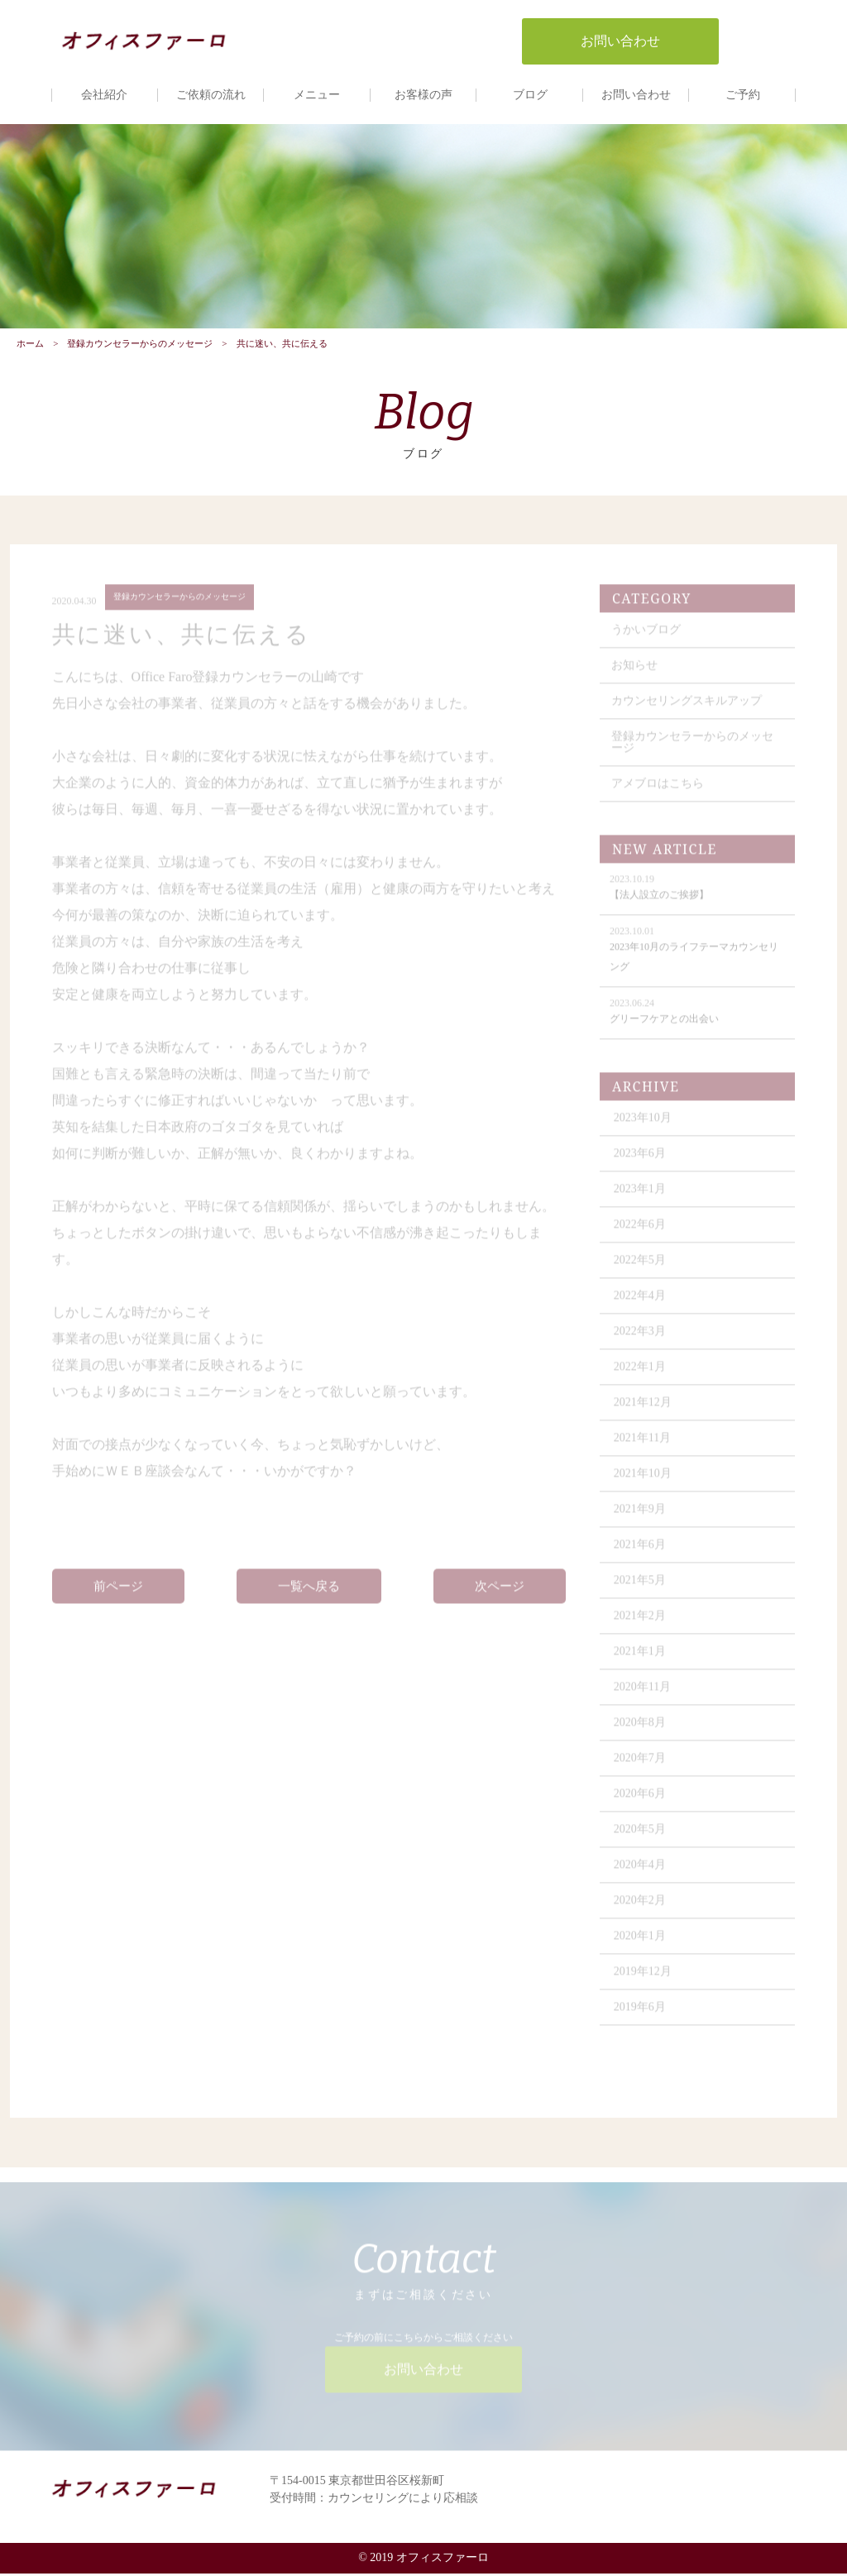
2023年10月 (643, 1126)
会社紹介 (104, 95)
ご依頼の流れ (211, 95)
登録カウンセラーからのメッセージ (140, 345)
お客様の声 (423, 95)
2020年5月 (641, 1837)
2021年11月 (643, 1446)
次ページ (499, 1594)
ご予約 (742, 95)
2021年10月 (643, 1482)
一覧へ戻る (309, 1594)
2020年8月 (641, 1731)
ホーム (30, 345)
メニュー (317, 95)
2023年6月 (641, 1162)
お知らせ (635, 674)
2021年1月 (641, 1660)
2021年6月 (641, 1553)
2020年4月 (641, 1873)
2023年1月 (641, 1197)
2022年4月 (641, 1304)
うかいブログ (647, 638)
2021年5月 (641, 1588)
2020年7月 (641, 1766)
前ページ (118, 1594)
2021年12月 (643, 1411)
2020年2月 (641, 1909)
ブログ (530, 95)
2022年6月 (641, 1233)
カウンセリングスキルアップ (687, 709)
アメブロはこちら (658, 792)
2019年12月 (643, 1980)
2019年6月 (641, 2015)
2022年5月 (641, 1268)
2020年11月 (643, 1695)
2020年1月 (641, 1944)
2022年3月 (641, 1339)
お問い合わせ (636, 95)
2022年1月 (641, 1375)
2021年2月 (641, 1624)
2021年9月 (641, 1517)
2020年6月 (641, 1802)
